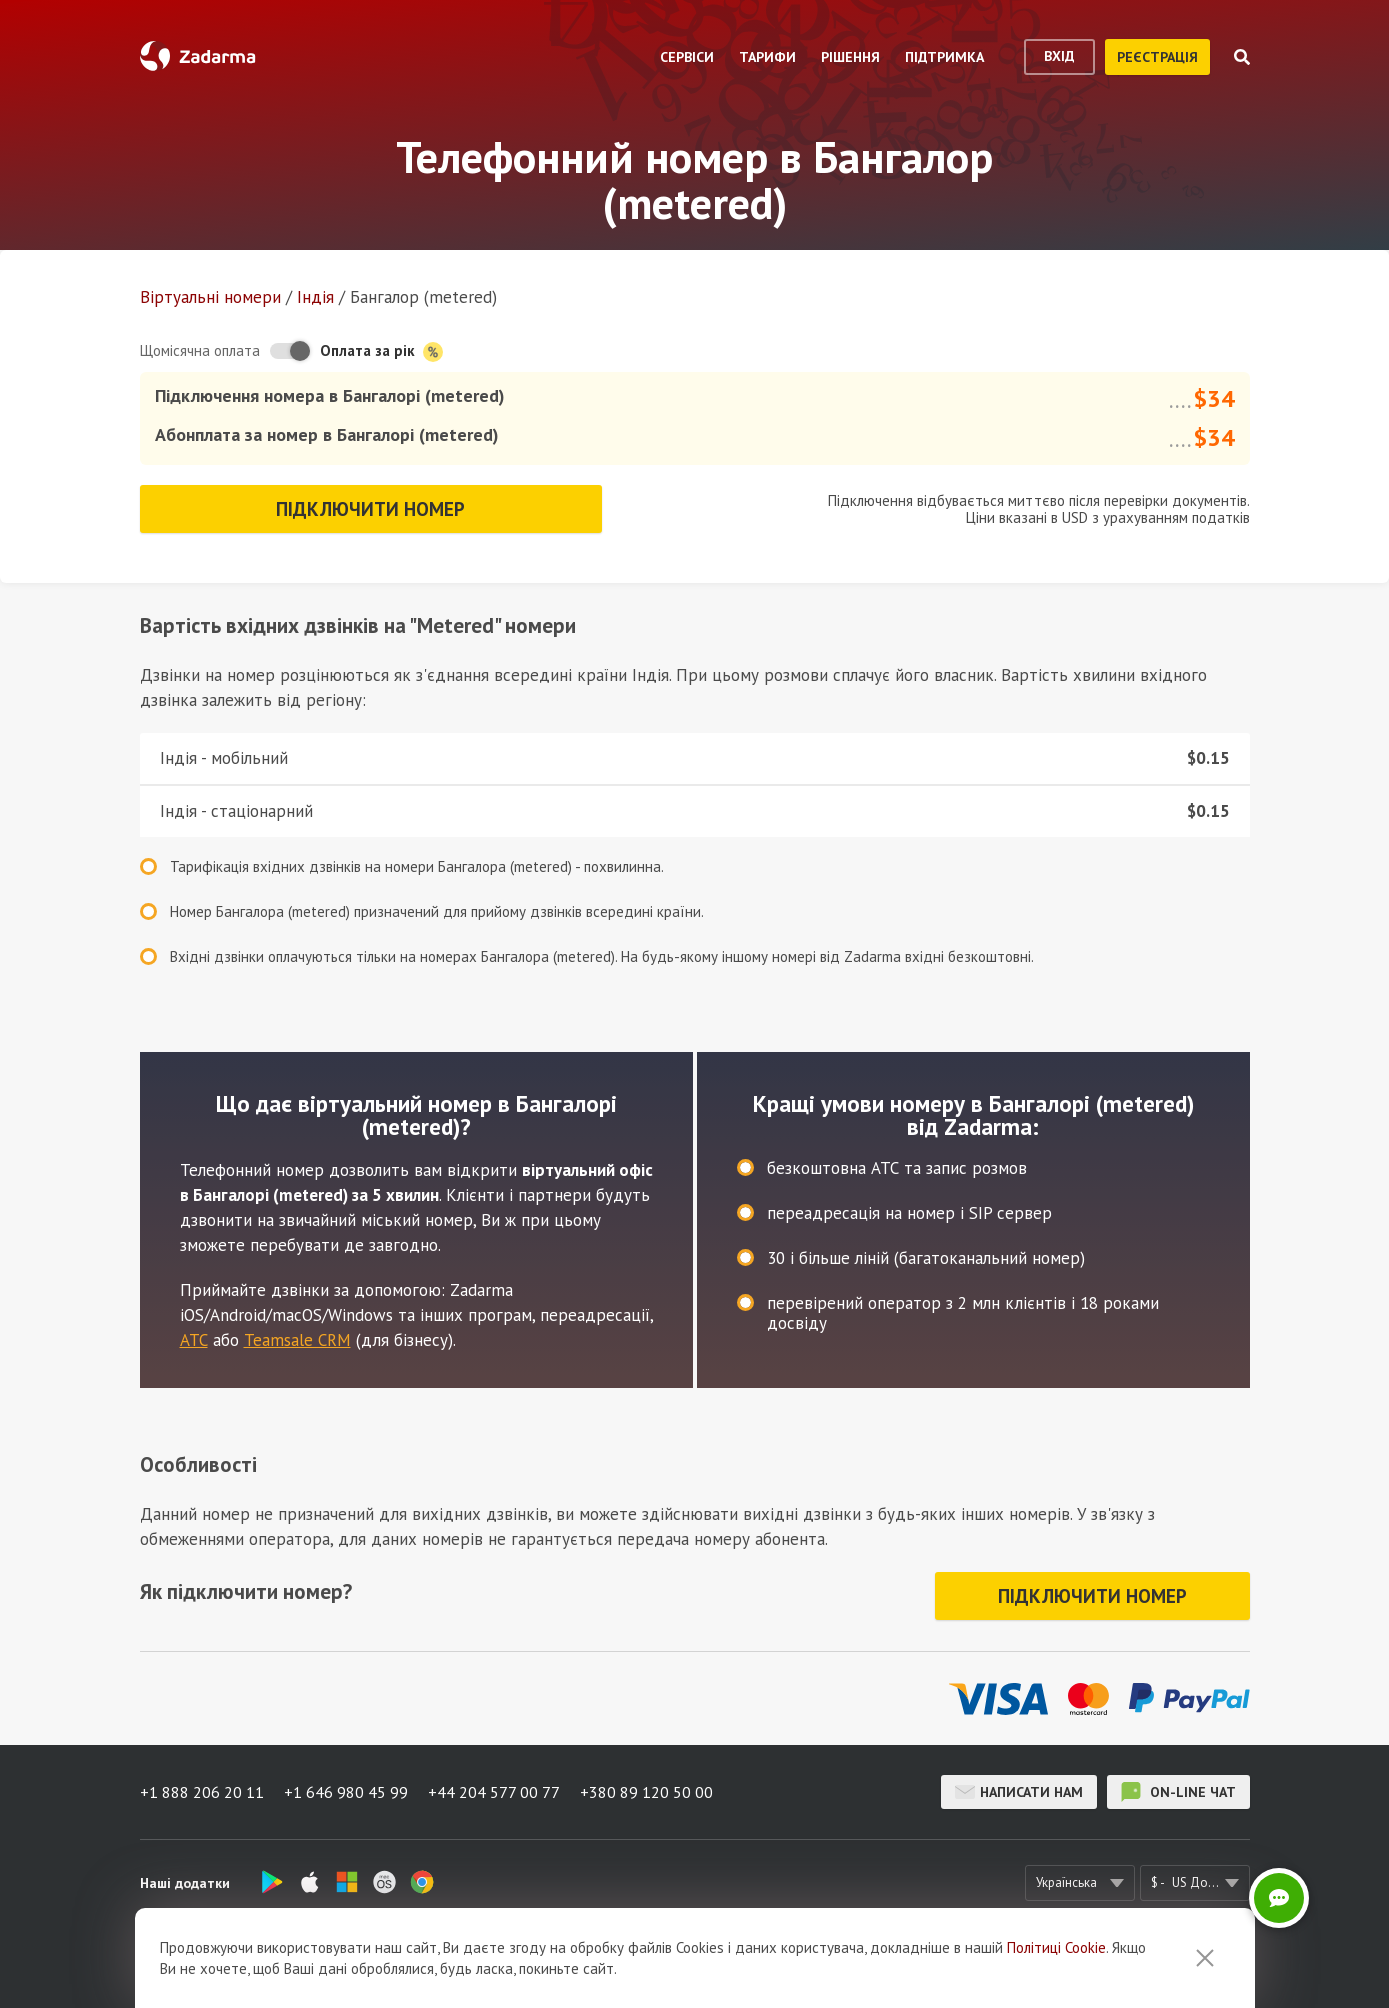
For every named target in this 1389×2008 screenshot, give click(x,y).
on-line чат (1178, 1792)
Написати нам (1019, 1792)
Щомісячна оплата (200, 350)
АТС (194, 1340)
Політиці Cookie (1056, 1981)
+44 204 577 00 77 (494, 1792)
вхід (1059, 56)
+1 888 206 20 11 (202, 1792)
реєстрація (1157, 57)
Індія (315, 297)
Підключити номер (370, 509)
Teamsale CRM (297, 1340)
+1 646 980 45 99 (346, 1792)
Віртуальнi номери (210, 297)
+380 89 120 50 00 (646, 1792)
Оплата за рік (381, 351)
